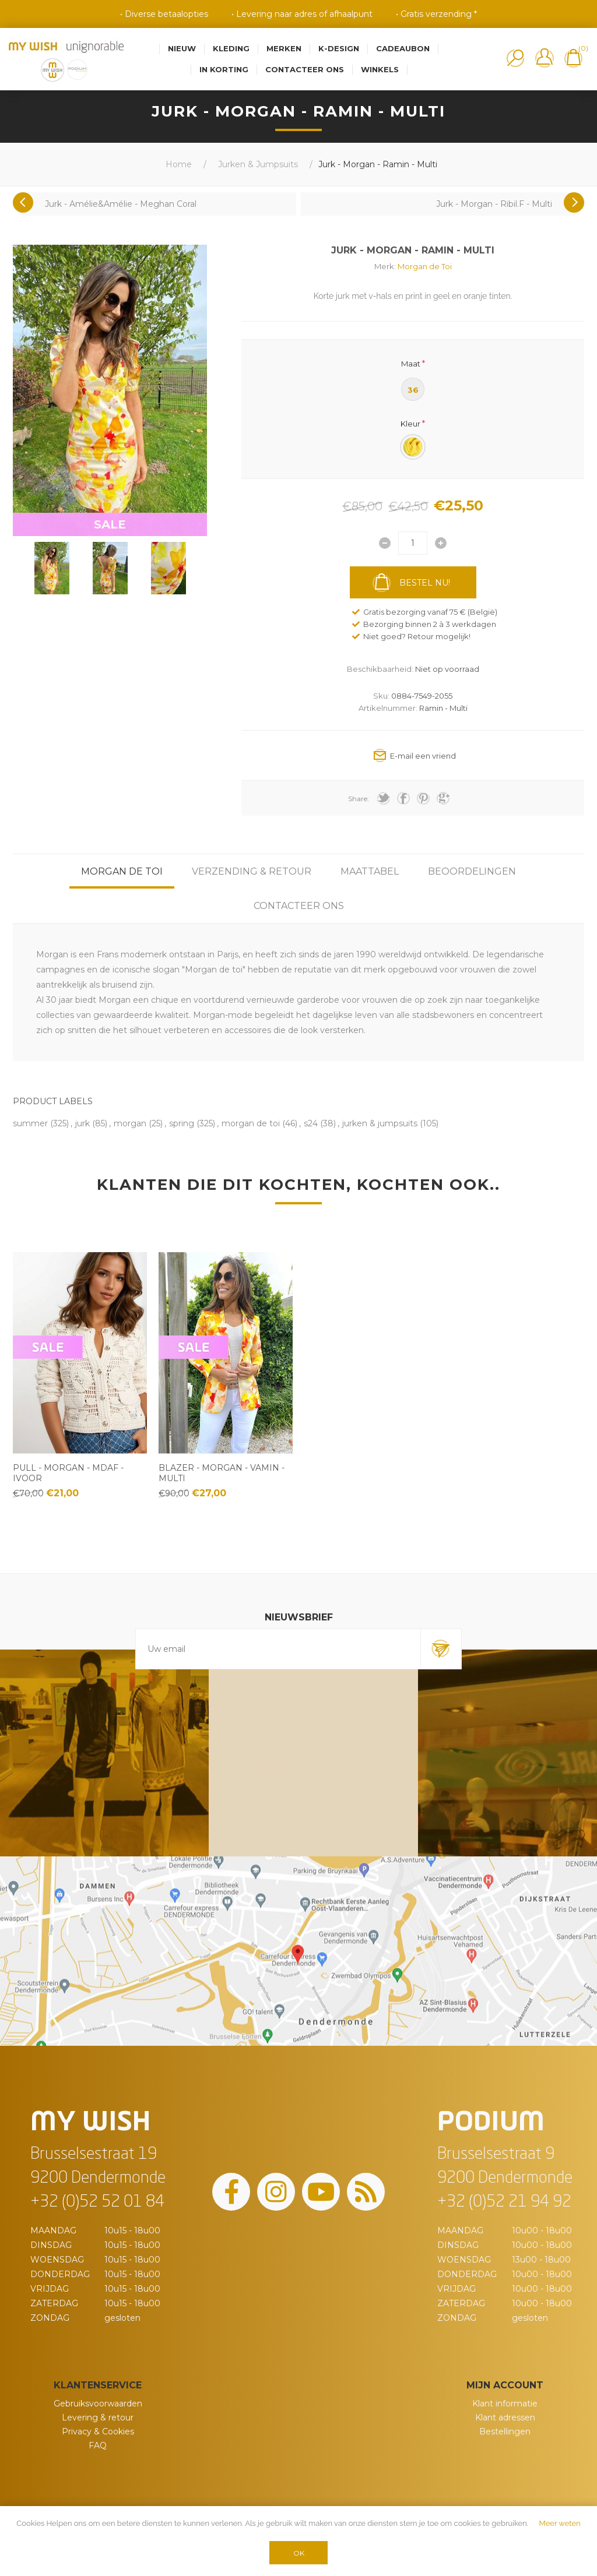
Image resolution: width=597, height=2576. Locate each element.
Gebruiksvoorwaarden (98, 2403)
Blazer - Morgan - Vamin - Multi (222, 1473)
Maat (410, 363)
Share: (358, 798)
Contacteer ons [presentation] (299, 905)
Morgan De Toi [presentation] (122, 871)
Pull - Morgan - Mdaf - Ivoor (68, 1473)
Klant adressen (505, 2417)
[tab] (121, 871)
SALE (110, 524)
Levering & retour (98, 2417)
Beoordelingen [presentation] (472, 871)
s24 (311, 1123)
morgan (130, 1123)
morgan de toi (251, 1123)
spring (181, 1123)
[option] (52, 568)
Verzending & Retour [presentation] (251, 871)
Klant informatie (505, 2403)
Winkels (380, 69)
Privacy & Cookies (98, 2431)
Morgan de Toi (425, 266)
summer (30, 1123)
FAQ (98, 2445)
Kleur (410, 423)
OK (298, 2553)
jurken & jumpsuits (379, 1123)
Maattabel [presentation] (369, 871)
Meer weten (560, 2523)
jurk (82, 1123)
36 (413, 389)
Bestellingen (505, 2431)
